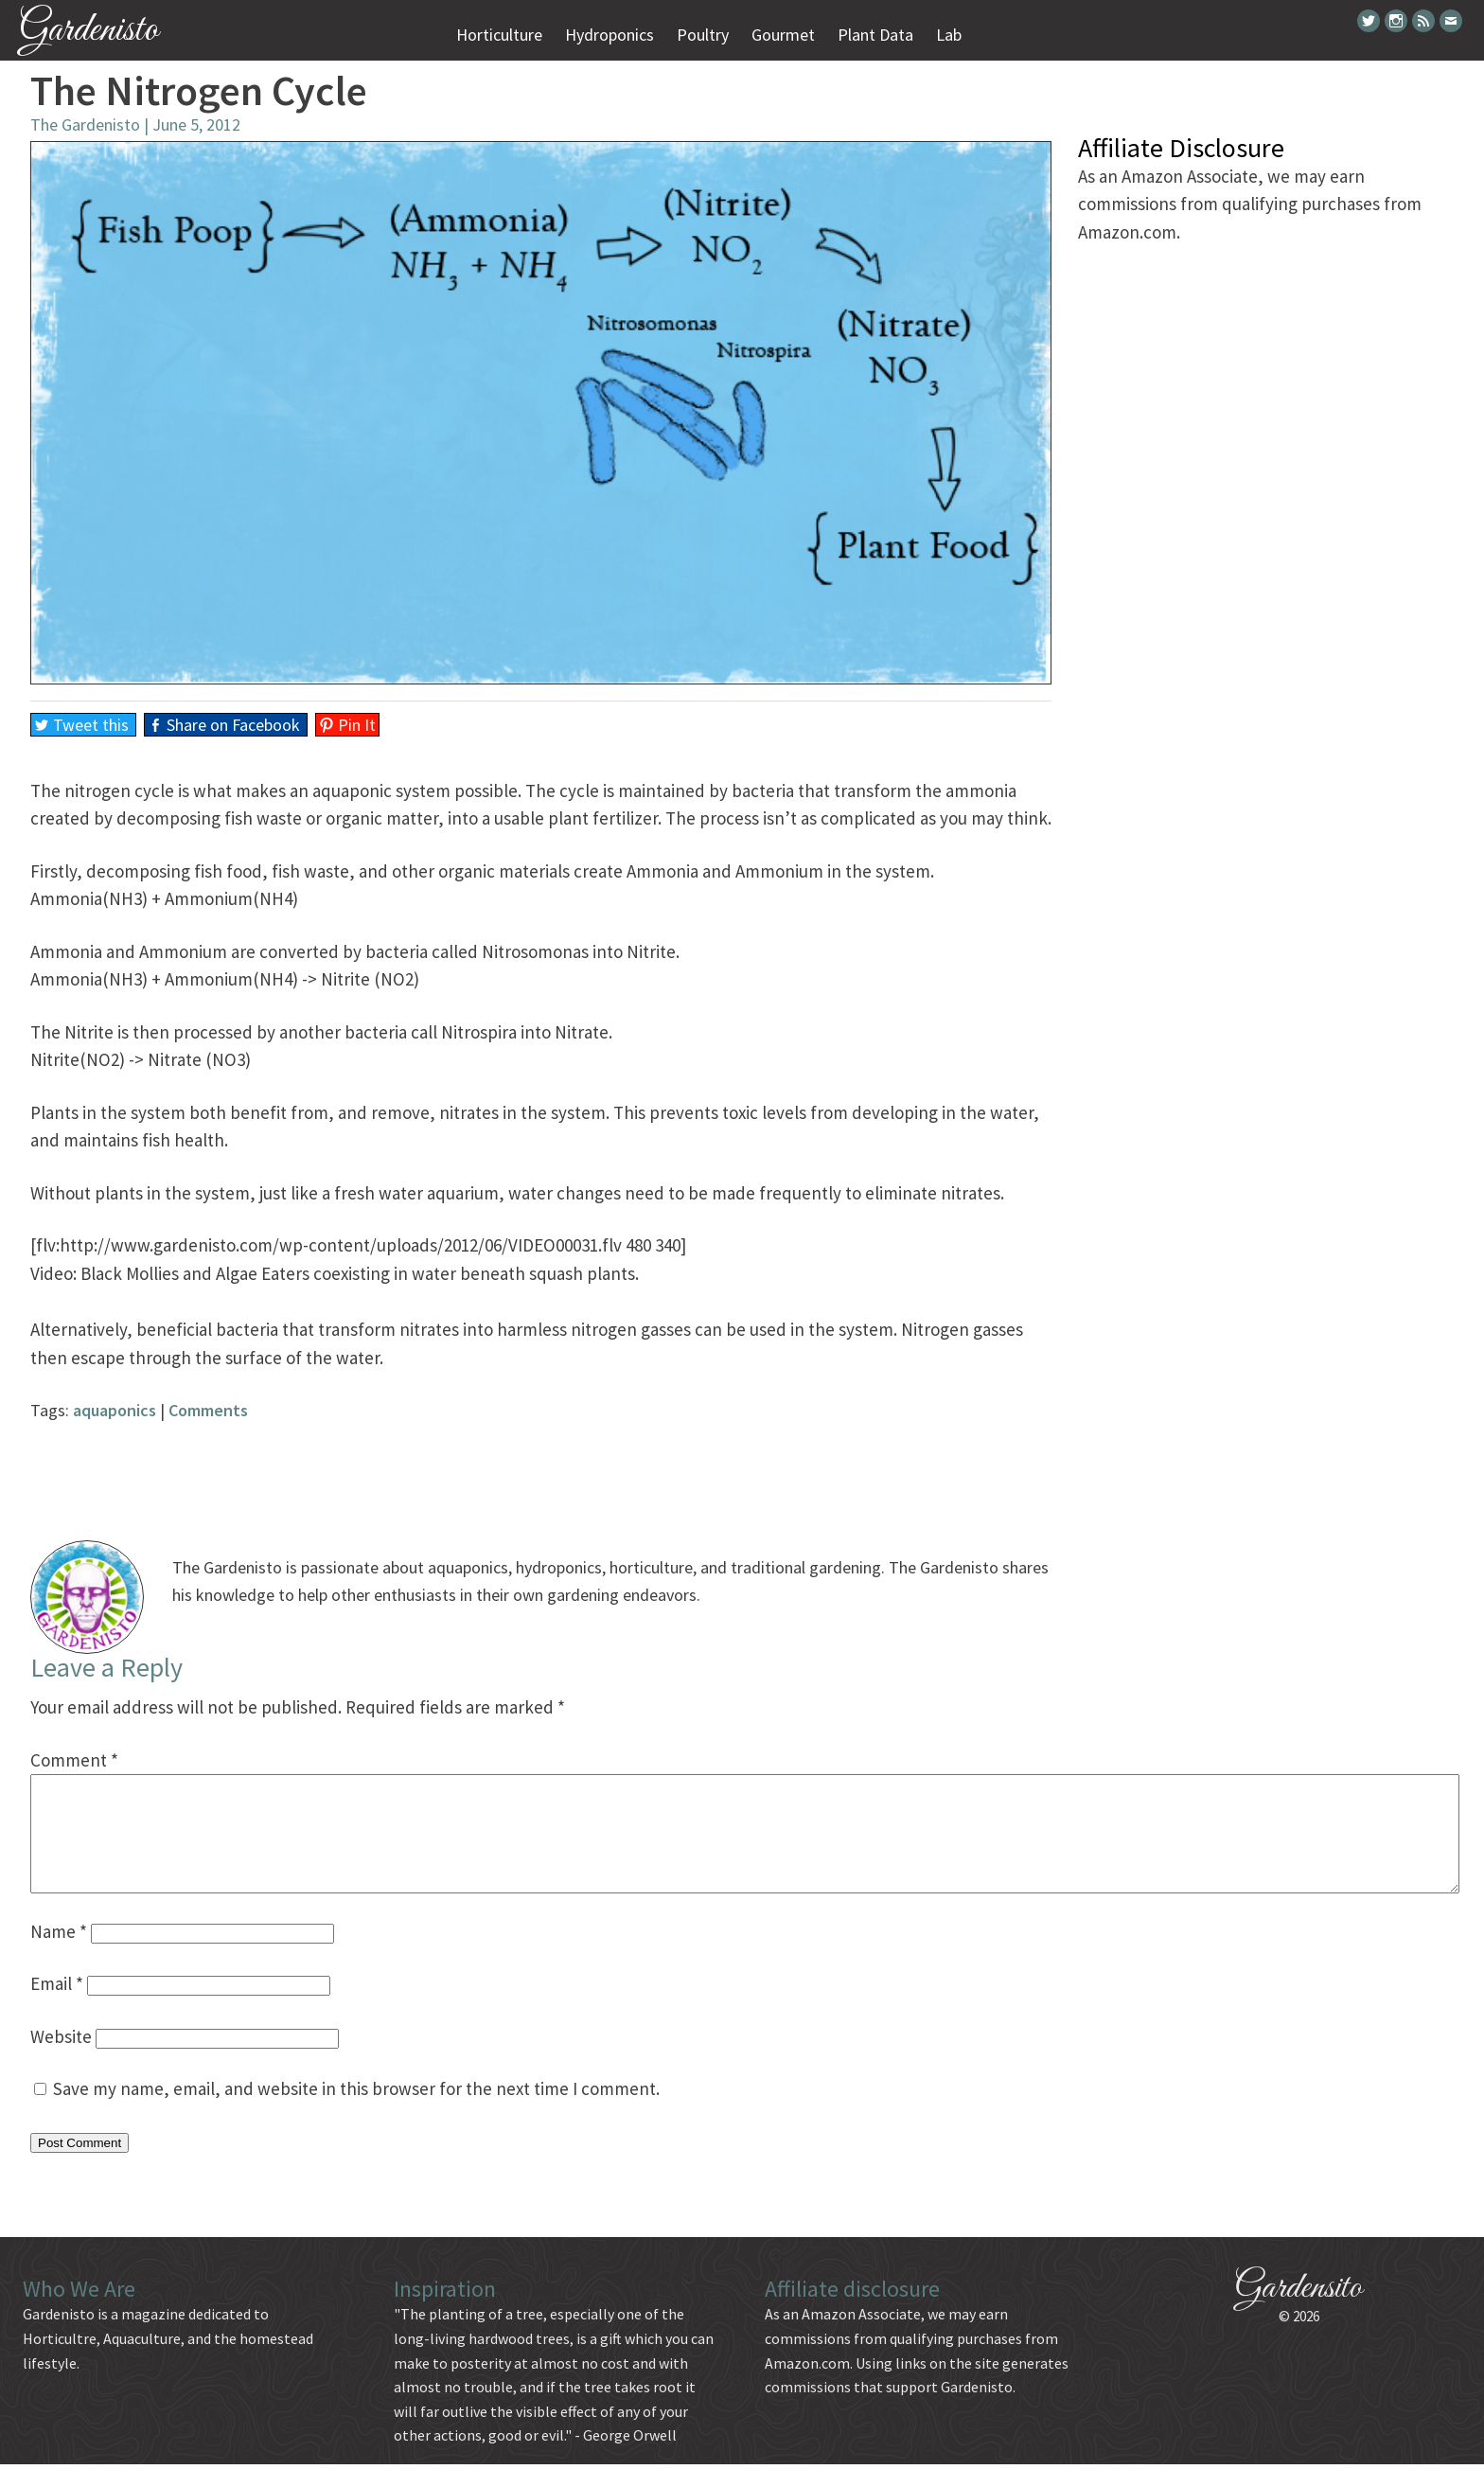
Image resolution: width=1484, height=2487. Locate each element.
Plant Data (875, 34)
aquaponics (114, 1410)
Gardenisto (88, 31)
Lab (949, 34)
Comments (208, 1410)
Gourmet (783, 34)
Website (61, 2059)
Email (56, 2006)
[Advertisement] (541, 1467)
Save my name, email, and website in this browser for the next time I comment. (356, 2111)
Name (58, 1954)
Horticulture (499, 34)
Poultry (703, 34)
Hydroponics (609, 34)
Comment (74, 1760)
